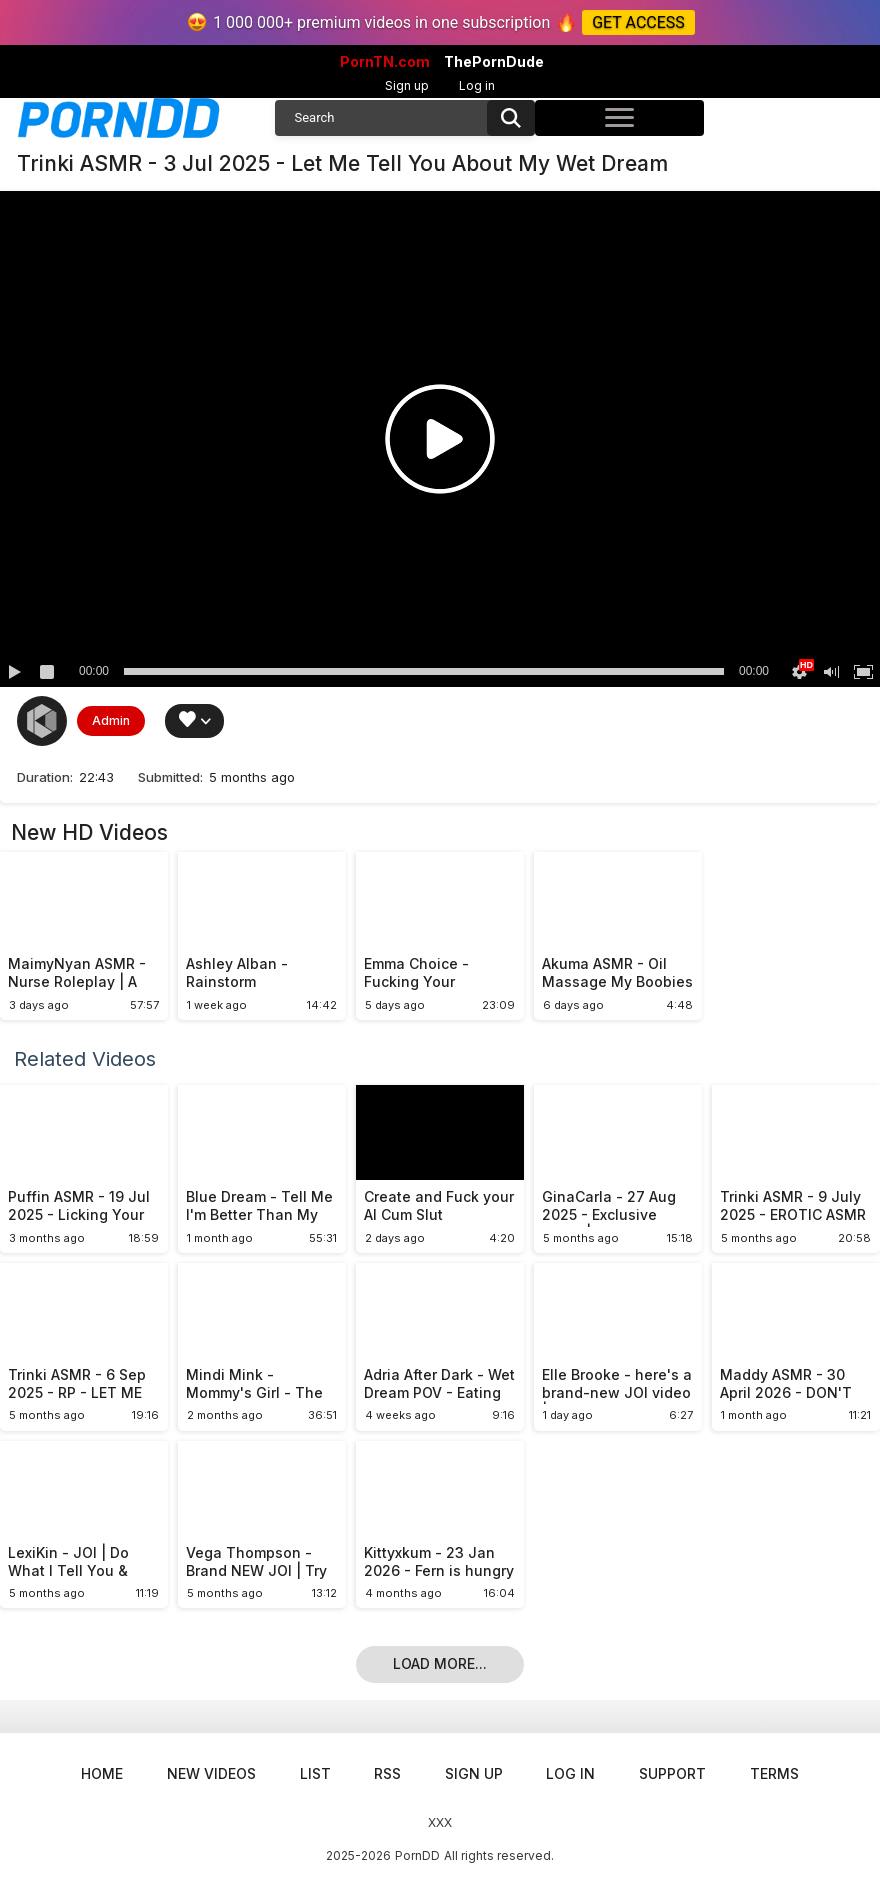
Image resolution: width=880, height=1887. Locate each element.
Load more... (440, 1663)
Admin (111, 720)
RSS (387, 1773)
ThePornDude (494, 62)
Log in (477, 85)
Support (672, 1773)
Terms (774, 1773)
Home (102, 1773)
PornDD (417, 1855)
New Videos (211, 1773)
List (315, 1773)
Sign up (407, 85)
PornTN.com (385, 62)
